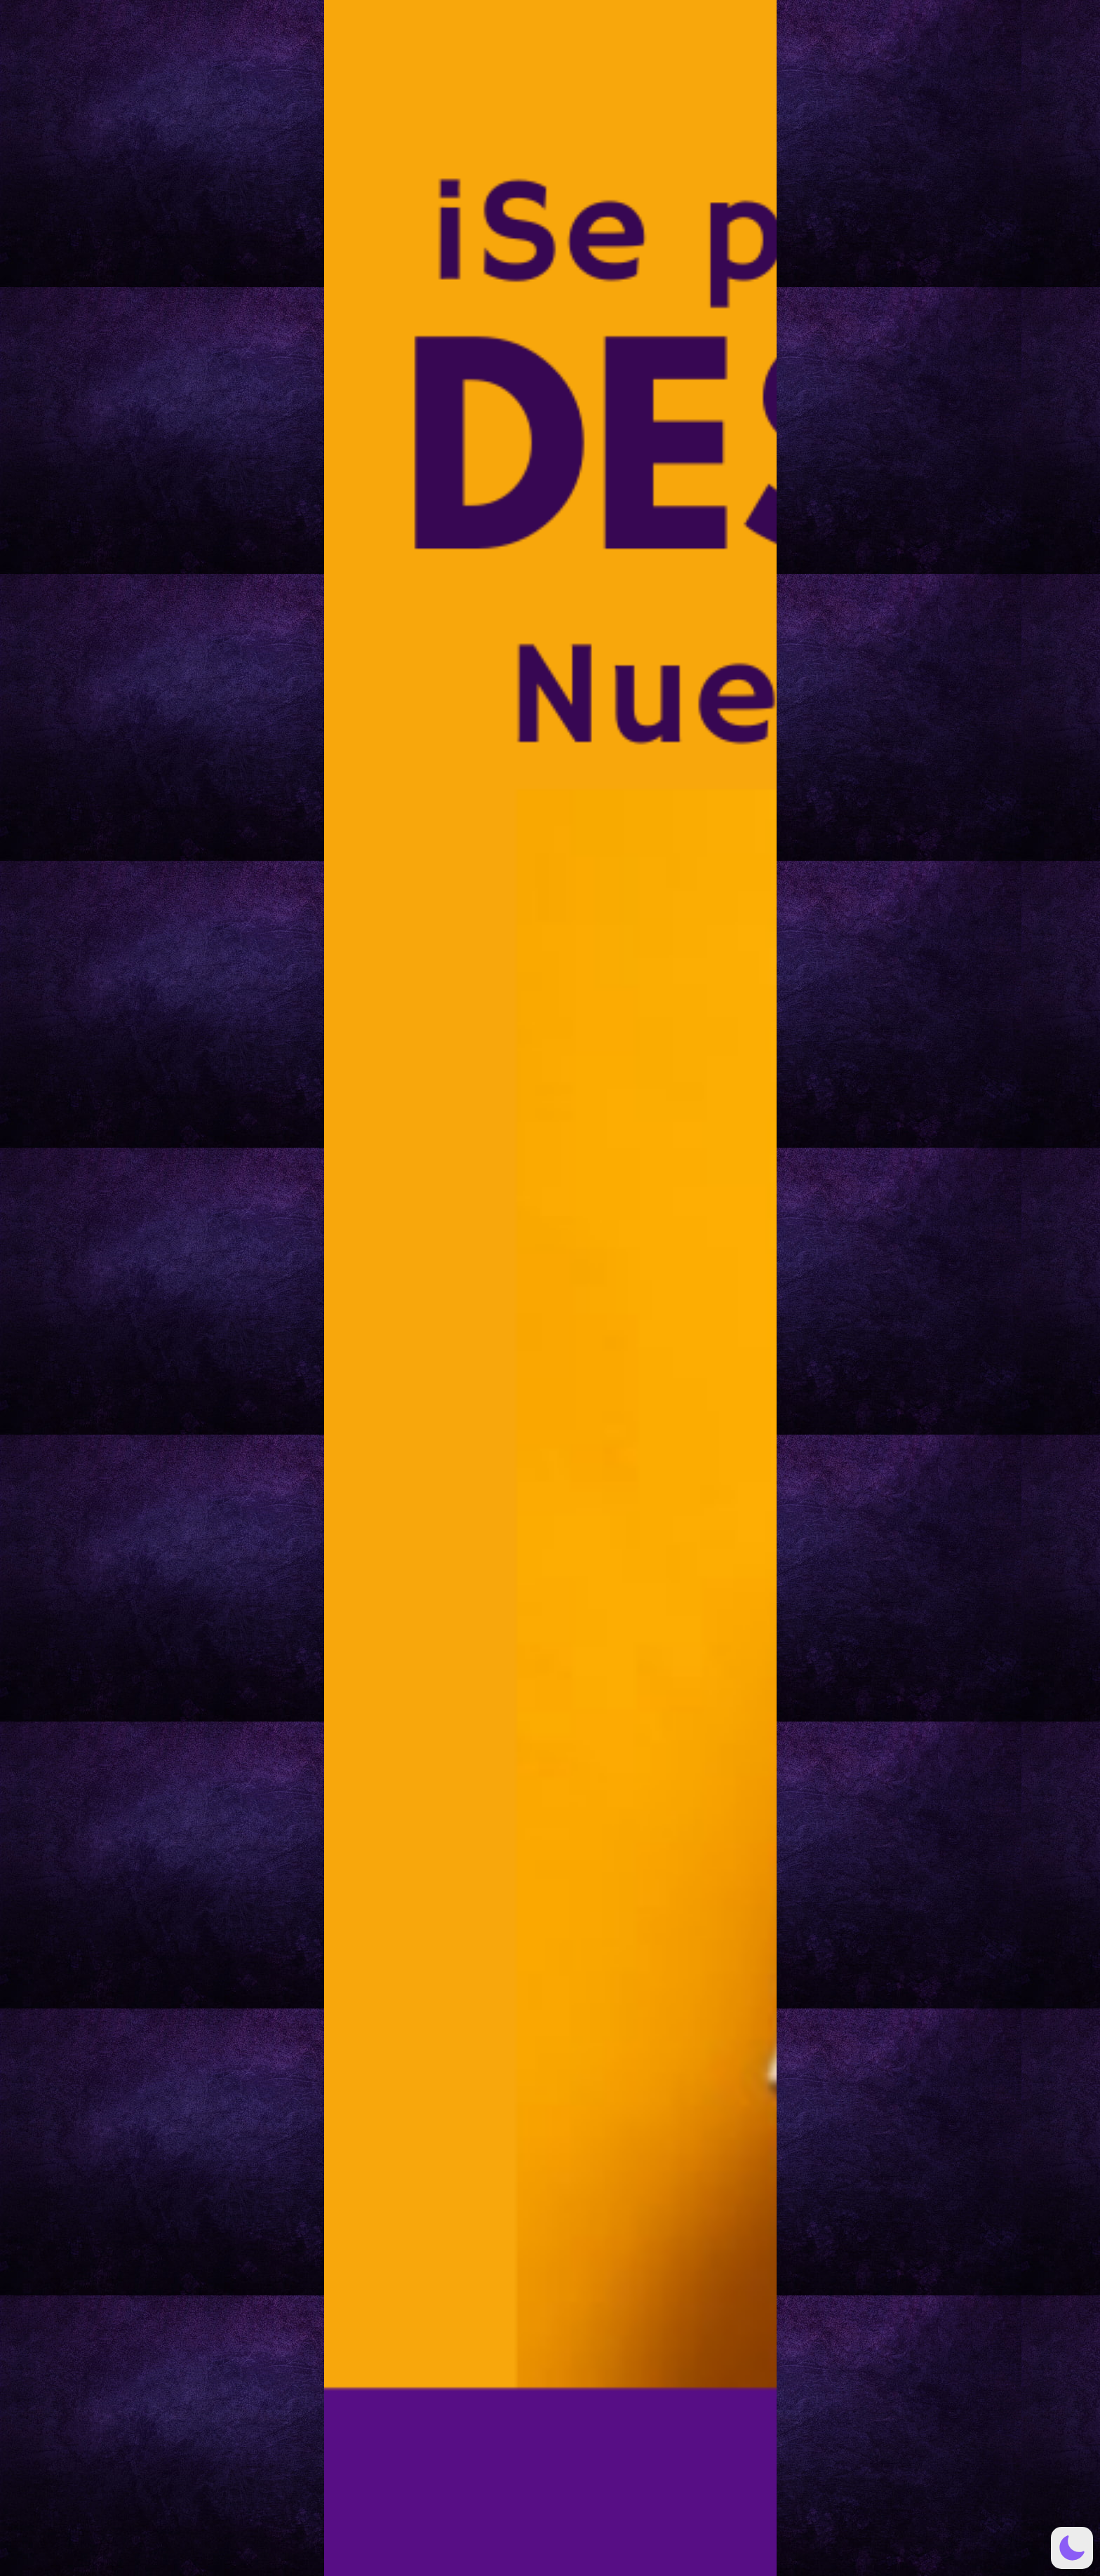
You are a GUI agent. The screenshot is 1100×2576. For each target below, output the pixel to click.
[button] (1072, 2548)
